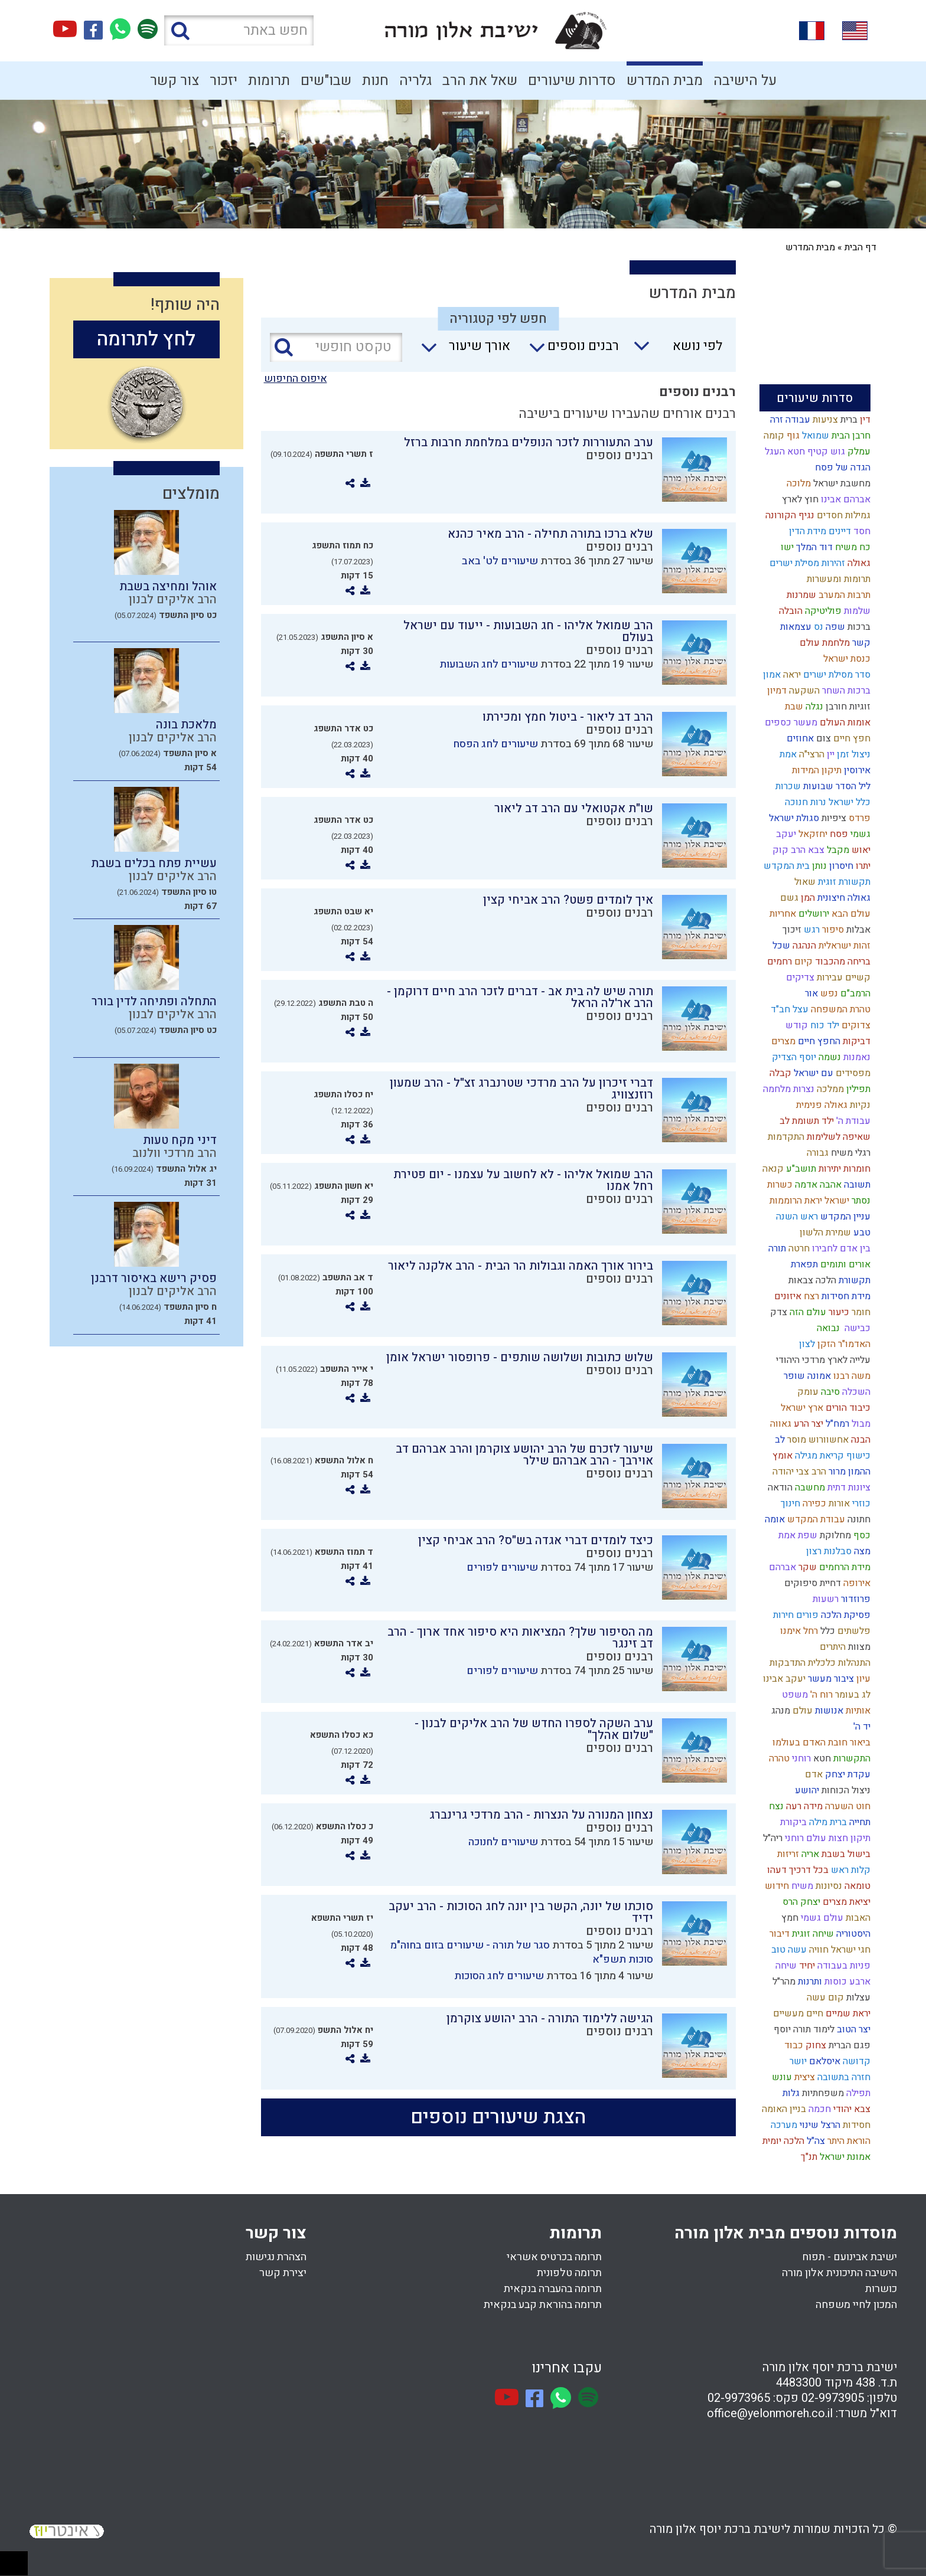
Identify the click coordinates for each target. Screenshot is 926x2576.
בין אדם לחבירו (840, 1248)
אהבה (829, 1185)
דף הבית (860, 247)
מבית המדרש (665, 80)
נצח (775, 1806)
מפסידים (851, 1073)
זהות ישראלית (843, 946)
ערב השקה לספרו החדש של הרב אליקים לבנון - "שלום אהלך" (534, 1729)
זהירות (832, 563)
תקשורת (853, 1280)
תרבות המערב (843, 595)
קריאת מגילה (818, 1456)
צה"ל (814, 2141)
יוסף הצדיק (793, 1057)
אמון (771, 675)
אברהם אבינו (844, 499)
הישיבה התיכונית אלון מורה (839, 2273)
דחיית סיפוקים (811, 1583)
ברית (847, 420)
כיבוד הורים (846, 1408)
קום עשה (824, 1997)
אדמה (805, 1185)
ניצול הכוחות (844, 1790)
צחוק (814, 2045)
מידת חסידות (844, 1296)
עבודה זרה (789, 420)
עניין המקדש (844, 1216)
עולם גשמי (820, 1918)
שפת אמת (796, 1535)
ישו (786, 547)
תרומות (269, 80)
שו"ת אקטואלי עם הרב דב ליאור (573, 808)
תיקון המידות (816, 770)
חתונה (857, 1519)
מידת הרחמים (843, 1567)
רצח (810, 1296)
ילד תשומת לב (805, 1121)
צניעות (824, 420)
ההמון (858, 1471)
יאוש (859, 850)
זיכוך (790, 930)
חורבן (835, 706)
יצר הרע (807, 1424)
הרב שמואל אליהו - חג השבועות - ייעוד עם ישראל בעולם (528, 631)
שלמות (856, 611)
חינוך (789, 1503)
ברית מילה (827, 1822)
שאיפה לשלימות (837, 1137)
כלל (826, 1631)
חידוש (775, 1886)
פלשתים (852, 1631)
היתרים (831, 1647)
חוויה (818, 1950)
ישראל (835, 1201)
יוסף (780, 2029)
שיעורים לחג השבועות (488, 664)
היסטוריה (852, 1934)
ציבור (843, 1679)
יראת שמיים (846, 2013)
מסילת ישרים (793, 563)
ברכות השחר (845, 691)
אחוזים (799, 738)
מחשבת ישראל (840, 483)
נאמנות (855, 1057)
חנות (375, 80)
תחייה (858, 1822)
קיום (802, 961)
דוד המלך (813, 547)
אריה (809, 1854)
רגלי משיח (849, 1153)
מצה (861, 1551)
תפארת (803, 1264)
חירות (782, 1615)
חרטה (798, 1248)
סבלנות (836, 1551)
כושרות (881, 2289)
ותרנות (808, 1982)
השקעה (803, 691)
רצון (812, 1551)
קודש (795, 1025)
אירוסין (856, 770)
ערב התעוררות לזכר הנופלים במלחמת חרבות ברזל (528, 442)
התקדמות (784, 1137)
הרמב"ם (854, 993)
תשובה (856, 1185)
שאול (804, 882)
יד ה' (860, 1726)
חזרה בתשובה (842, 2077)
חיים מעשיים (797, 2013)
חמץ (788, 1918)
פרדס (858, 818)
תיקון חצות (848, 1838)
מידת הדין (806, 531)
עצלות (857, 1997)
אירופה (855, 1583)
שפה (834, 627)
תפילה (857, 2093)
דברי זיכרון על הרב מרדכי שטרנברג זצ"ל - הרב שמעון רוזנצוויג (521, 1088)
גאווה (779, 1424)
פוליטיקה (822, 611)
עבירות (828, 977)
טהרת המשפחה (839, 1009)
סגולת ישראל (793, 818)
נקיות (858, 1105)
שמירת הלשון (824, 1232)
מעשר (819, 1679)
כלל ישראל (848, 802)
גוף (792, 436)
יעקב (785, 834)
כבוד (792, 2045)
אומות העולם (843, 722)
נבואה (827, 1328)
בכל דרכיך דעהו (797, 1870)
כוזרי (860, 1503)
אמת (787, 754)
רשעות (824, 1599)
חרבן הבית (849, 436)
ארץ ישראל (800, 1408)
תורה (776, 1248)
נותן (818, 866)
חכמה (818, 2109)
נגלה (813, 706)
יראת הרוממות (794, 1201)
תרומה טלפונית (569, 2273)
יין (829, 754)
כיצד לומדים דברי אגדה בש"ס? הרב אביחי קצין (535, 1540)
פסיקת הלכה (844, 1615)
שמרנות (800, 595)
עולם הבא (849, 914)
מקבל (836, 850)
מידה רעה (803, 1806)
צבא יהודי (850, 2109)
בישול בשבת (844, 1854)
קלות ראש (849, 1870)
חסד (860, 531)
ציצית (803, 2077)
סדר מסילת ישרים (835, 675)
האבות (856, 1918)
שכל (780, 946)
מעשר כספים (789, 722)
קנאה (772, 1169)
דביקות (855, 1041)
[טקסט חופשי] (336, 347)
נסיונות (827, 1886)
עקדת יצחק (846, 1774)
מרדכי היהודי (799, 1360)
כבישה (855, 1328)
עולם (801, 1711)
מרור (836, 1471)
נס (817, 627)
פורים (806, 1615)
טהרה (778, 1758)
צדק (777, 1312)
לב (778, 1440)
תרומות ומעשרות (837, 579)
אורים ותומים (844, 1264)
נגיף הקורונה (788, 515)
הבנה (859, 1440)
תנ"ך (807, 2157)
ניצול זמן (852, 754)
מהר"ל (782, 1982)
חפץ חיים (850, 738)
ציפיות (832, 818)
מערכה (782, 2125)
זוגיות (858, 706)
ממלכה (829, 1089)
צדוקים (854, 1025)
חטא (821, 1758)
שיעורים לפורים (502, 1567)
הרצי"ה (810, 754)
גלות (790, 2093)
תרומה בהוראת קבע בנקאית (543, 2305)
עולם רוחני (804, 1838)
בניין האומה (782, 2109)
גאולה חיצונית (842, 898)
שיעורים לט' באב (500, 561)
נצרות (802, 1089)
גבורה (816, 1153)
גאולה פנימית (820, 1105)
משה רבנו (850, 1376)
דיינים (838, 531)
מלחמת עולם (823, 643)
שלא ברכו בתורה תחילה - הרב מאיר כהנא (550, 533)
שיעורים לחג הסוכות (499, 1976)
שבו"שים (326, 80)
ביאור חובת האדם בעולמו (820, 1742)
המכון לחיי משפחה (856, 2305)
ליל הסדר (851, 786)
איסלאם (823, 2061)
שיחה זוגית (812, 1934)
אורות (838, 1503)
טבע (860, 1232)
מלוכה (797, 483)
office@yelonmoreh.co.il (770, 2413)
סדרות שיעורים (572, 80)
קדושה (855, 2061)
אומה (773, 1519)
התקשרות (850, 1758)
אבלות (857, 930)
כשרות (779, 1185)
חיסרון (840, 866)
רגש (810, 930)
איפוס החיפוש (295, 379)
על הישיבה (745, 80)
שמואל (814, 436)
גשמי (859, 834)
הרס (789, 1902)
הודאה (779, 1487)
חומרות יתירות (843, 1169)
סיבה (829, 1392)
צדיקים (799, 977)
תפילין (857, 1089)
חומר (859, 1312)
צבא (815, 850)
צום (822, 738)
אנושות (828, 1711)
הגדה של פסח (841, 467)
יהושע (806, 1790)
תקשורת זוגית (843, 882)
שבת (792, 706)
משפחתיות (822, 2093)
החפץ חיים (817, 1041)
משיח (801, 1886)
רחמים (778, 961)
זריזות (787, 1854)
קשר (860, 643)
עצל (799, 1009)
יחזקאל (811, 834)
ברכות (857, 627)
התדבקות (786, 1663)
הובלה (790, 611)
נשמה (828, 1057)
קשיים (856, 977)
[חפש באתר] (239, 30)
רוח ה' (820, 1695)
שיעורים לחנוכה (503, 1842)
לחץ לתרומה (146, 339)
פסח (837, 834)
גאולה (857, 563)
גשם (788, 898)
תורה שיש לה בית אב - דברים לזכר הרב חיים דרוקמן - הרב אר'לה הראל (520, 997)
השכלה (855, 1392)
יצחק (809, 1902)
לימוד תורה (812, 2029)
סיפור (832, 930)
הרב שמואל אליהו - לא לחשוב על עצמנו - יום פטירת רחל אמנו (523, 1180)
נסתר (859, 1201)
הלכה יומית (782, 2141)
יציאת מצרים (845, 1902)
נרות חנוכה (804, 802)
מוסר (795, 1440)
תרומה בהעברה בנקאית (553, 2289)
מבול (859, 1424)
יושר (797, 2061)
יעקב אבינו (783, 1679)
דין (863, 420)
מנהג (779, 1711)
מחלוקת (834, 1535)
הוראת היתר (847, 2141)
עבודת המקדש (815, 1519)
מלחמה (776, 1089)
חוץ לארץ (799, 499)
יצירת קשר (283, 2273)
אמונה (818, 1376)
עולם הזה (806, 1312)
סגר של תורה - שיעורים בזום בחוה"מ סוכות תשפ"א (521, 1952)
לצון (806, 1344)
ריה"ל (771, 1838)
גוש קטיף (825, 451)
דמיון (776, 691)
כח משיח (851, 547)
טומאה (856, 1886)
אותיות (856, 1711)
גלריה (415, 80)
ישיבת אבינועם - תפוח (849, 2257)
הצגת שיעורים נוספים (498, 2117)
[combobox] (673, 349)
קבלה (779, 1073)
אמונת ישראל (843, 2157)
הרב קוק (788, 850)
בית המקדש (785, 866)
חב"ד (779, 1009)
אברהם (781, 1567)
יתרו (861, 866)
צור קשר (174, 80)
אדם (813, 1774)
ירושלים (812, 914)
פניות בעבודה (842, 1966)
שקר (806, 1567)
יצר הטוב (852, 2029)
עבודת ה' (852, 1121)
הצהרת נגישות (276, 2257)
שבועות (817, 786)
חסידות (855, 2125)
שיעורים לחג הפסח (495, 744)
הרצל (829, 2125)
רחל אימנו (798, 1631)
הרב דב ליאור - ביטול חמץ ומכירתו (567, 716)
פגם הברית (848, 2045)
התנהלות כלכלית (838, 1663)
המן (806, 898)
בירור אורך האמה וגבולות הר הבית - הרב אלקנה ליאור (520, 1265)
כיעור (837, 1312)
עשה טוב (788, 1950)
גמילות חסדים (842, 515)
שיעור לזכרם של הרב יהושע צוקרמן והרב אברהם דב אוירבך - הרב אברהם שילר (524, 1454)
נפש (828, 993)
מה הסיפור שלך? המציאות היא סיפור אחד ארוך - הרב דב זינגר (520, 1637)
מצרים (782, 1041)
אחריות (781, 914)
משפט (794, 1695)
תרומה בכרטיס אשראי (554, 2257)
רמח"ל (836, 1424)
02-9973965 (738, 2398)
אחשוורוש (827, 1440)
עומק (807, 1392)
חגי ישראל (849, 1950)
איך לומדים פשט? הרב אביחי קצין (568, 899)
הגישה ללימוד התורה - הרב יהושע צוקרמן (549, 2018)
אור (810, 993)
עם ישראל (812, 1073)
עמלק (857, 451)
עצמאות (794, 627)
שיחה (785, 1966)
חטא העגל (783, 451)
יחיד (806, 1966)
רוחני (800, 1758)
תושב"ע (800, 1169)
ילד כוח (823, 1025)
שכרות (787, 786)
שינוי (808, 2125)
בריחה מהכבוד (841, 961)
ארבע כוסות (846, 1982)
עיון (862, 1679)
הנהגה (803, 946)
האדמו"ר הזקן (842, 1344)
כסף (860, 1535)
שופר (793, 1376)
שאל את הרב (479, 80)
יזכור (223, 80)
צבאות (799, 1280)
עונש (781, 2077)
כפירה (813, 1503)
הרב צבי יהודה (798, 1471)
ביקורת (792, 1822)
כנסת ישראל (845, 659)
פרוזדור (854, 1599)
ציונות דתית (847, 1487)
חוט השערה (846, 1806)
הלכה (824, 1280)
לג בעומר (851, 1695)
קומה (772, 436)
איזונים (786, 1296)
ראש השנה (796, 1216)
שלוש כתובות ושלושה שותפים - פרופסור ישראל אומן (519, 1357)
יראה (791, 675)
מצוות (858, 1647)
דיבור (778, 1934)
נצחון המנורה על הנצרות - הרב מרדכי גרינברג (541, 1814)
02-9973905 (832, 2398)
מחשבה (809, 1487)
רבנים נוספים (619, 455)
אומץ (781, 1456)
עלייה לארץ (847, 1360)
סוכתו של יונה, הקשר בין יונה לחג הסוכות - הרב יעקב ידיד (521, 1912)
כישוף (857, 1456)
